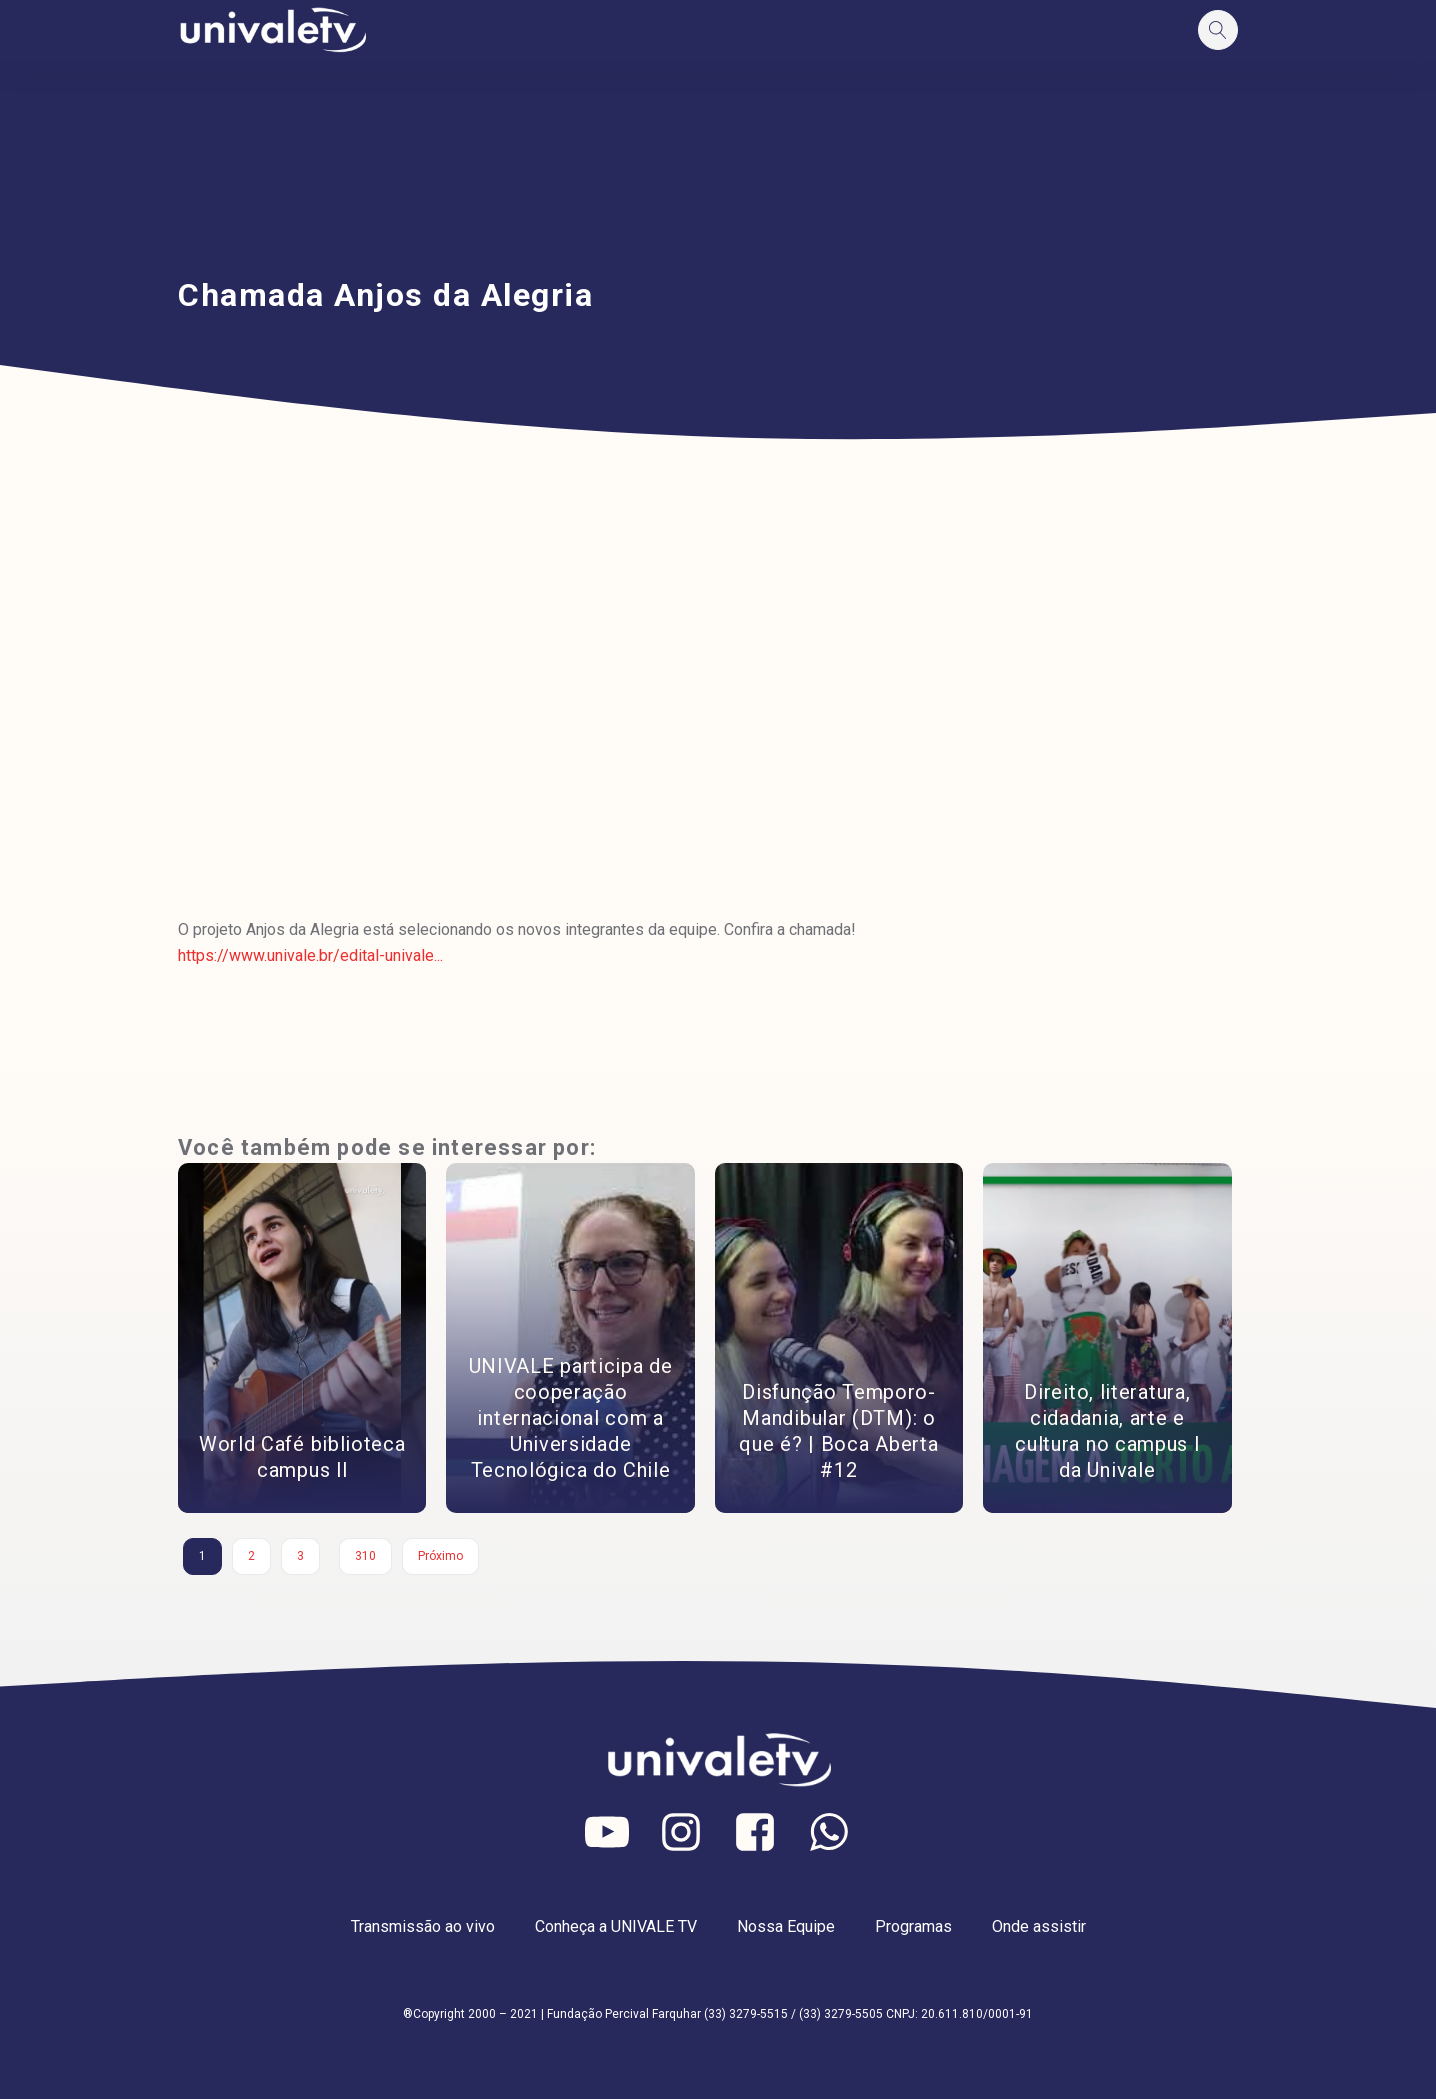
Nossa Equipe (786, 1926)
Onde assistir (1039, 1926)
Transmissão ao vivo (423, 1926)
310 (365, 1556)
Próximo (440, 1556)
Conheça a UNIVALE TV (616, 1926)
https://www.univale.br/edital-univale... (310, 955)
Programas (913, 1926)
